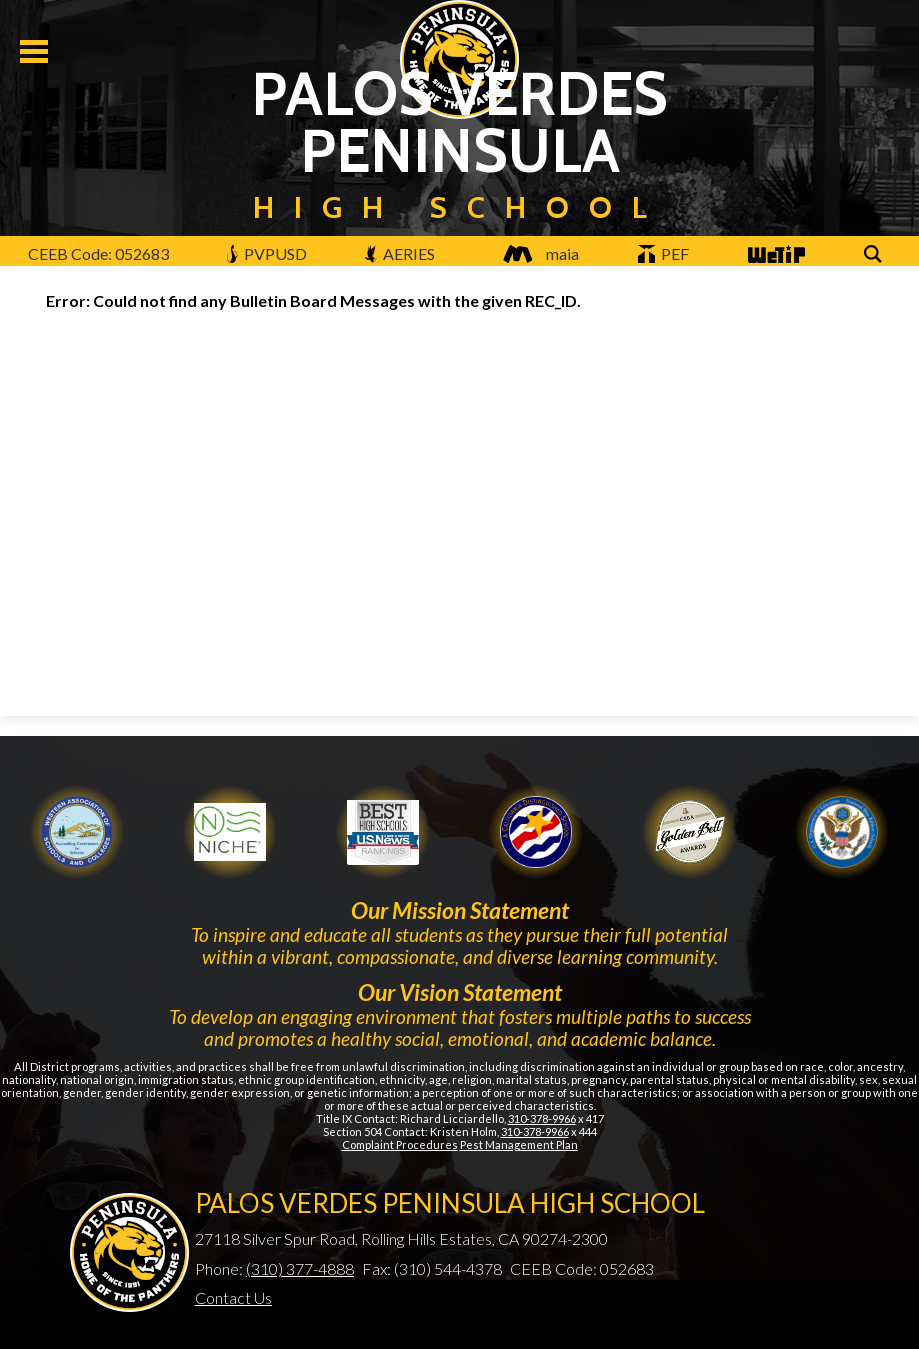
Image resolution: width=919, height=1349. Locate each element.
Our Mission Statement (460, 910)
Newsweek (383, 832)
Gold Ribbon (689, 832)
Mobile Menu (34, 51)
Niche (230, 832)
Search (876, 255)
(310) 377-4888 (300, 1268)
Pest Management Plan (519, 1144)
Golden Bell (536, 832)
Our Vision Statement (460, 992)
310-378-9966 (542, 1118)
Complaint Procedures (400, 1144)
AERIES (400, 253)
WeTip (775, 255)
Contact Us (233, 1297)
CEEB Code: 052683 (98, 253)
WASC (77, 832)
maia (536, 253)
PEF (664, 253)
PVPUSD (266, 253)
